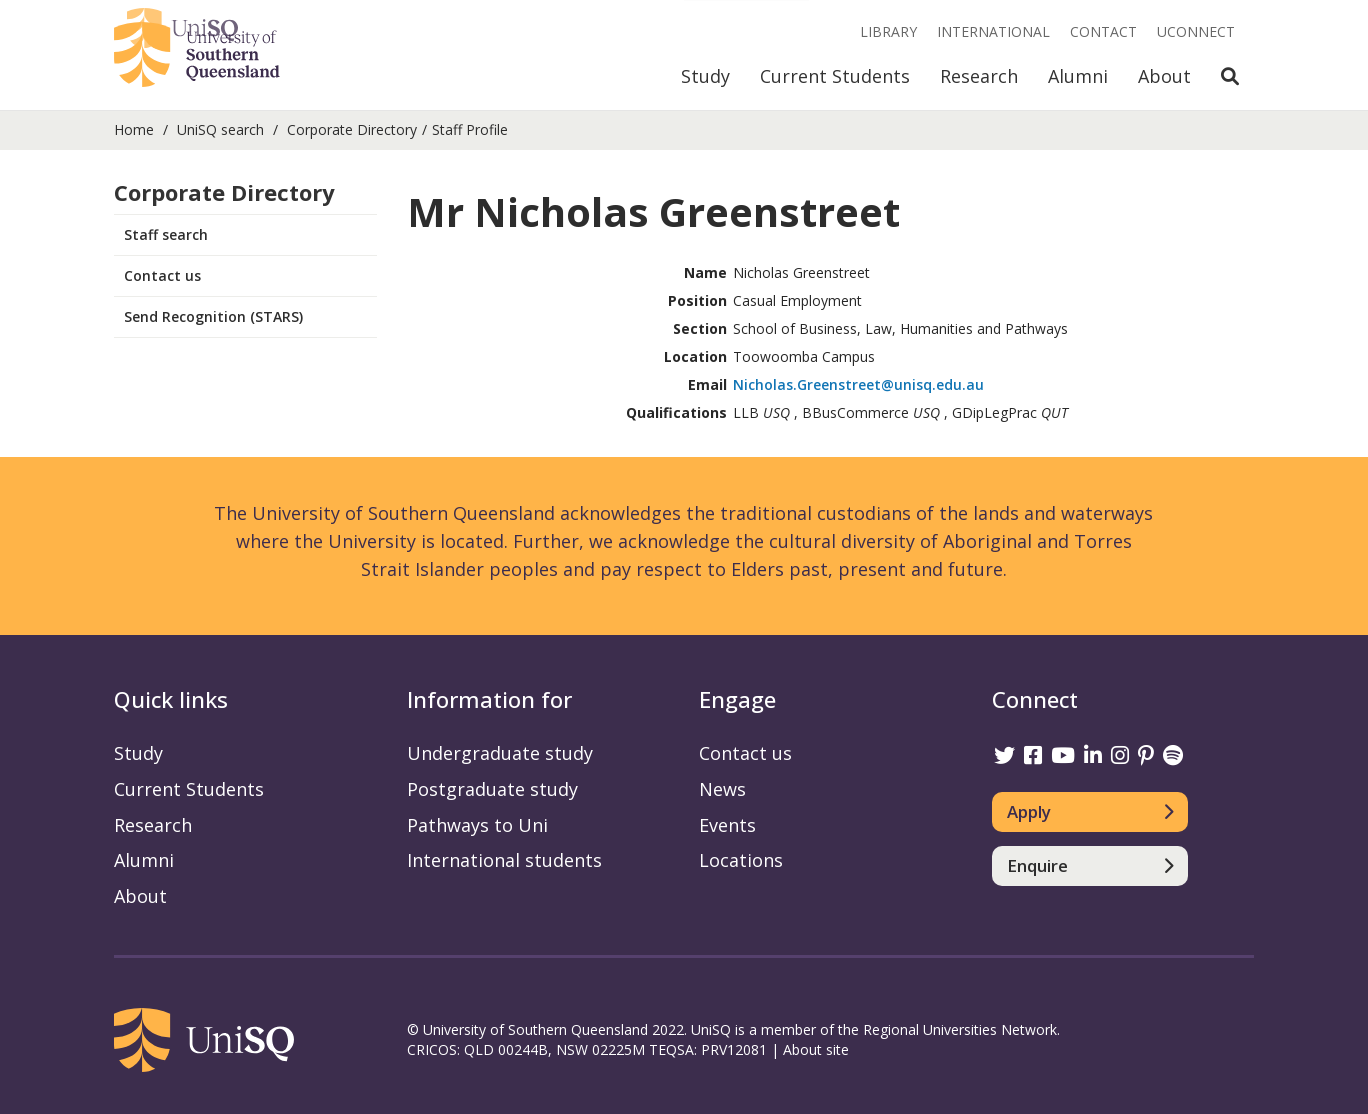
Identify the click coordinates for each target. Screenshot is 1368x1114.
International (993, 31)
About (1164, 76)
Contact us (162, 275)
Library (888, 31)
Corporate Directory (352, 129)
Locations (741, 860)
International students (504, 860)
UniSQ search (220, 129)
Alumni (1078, 76)
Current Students (835, 76)
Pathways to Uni (477, 825)
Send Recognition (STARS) (213, 316)
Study (705, 76)
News (722, 789)
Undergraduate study (500, 753)
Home (134, 129)
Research (979, 76)
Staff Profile (470, 129)
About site (816, 1049)
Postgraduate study (492, 789)
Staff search (166, 234)
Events (727, 825)
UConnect (1196, 31)
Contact (1103, 31)
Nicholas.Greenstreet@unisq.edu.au (858, 384)
